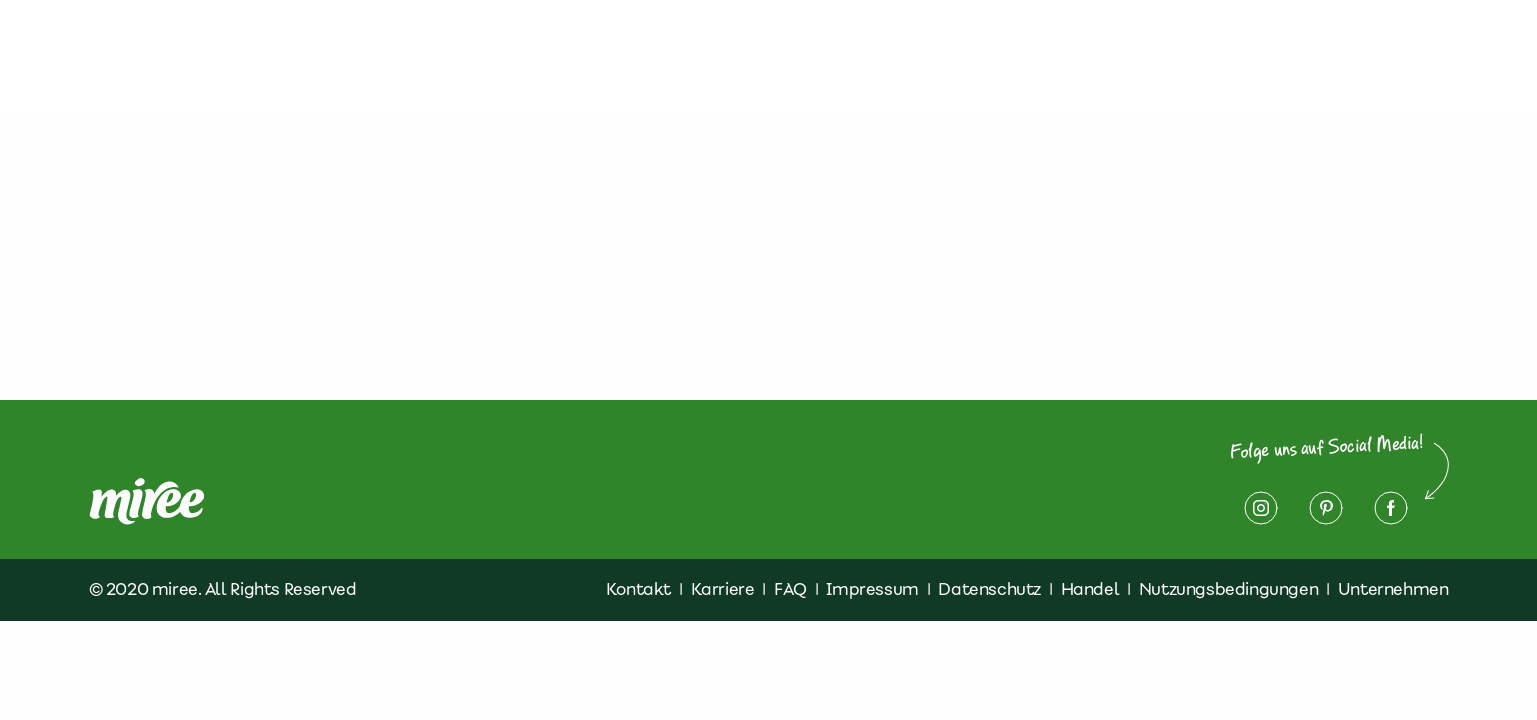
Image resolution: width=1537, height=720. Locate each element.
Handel (1090, 589)
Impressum (1371, 56)
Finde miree (977, 56)
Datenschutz (1227, 56)
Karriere (723, 589)
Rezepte (857, 56)
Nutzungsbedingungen (1228, 589)
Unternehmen (1393, 589)
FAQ (790, 589)
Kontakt (1098, 56)
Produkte (748, 56)
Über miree (627, 56)
